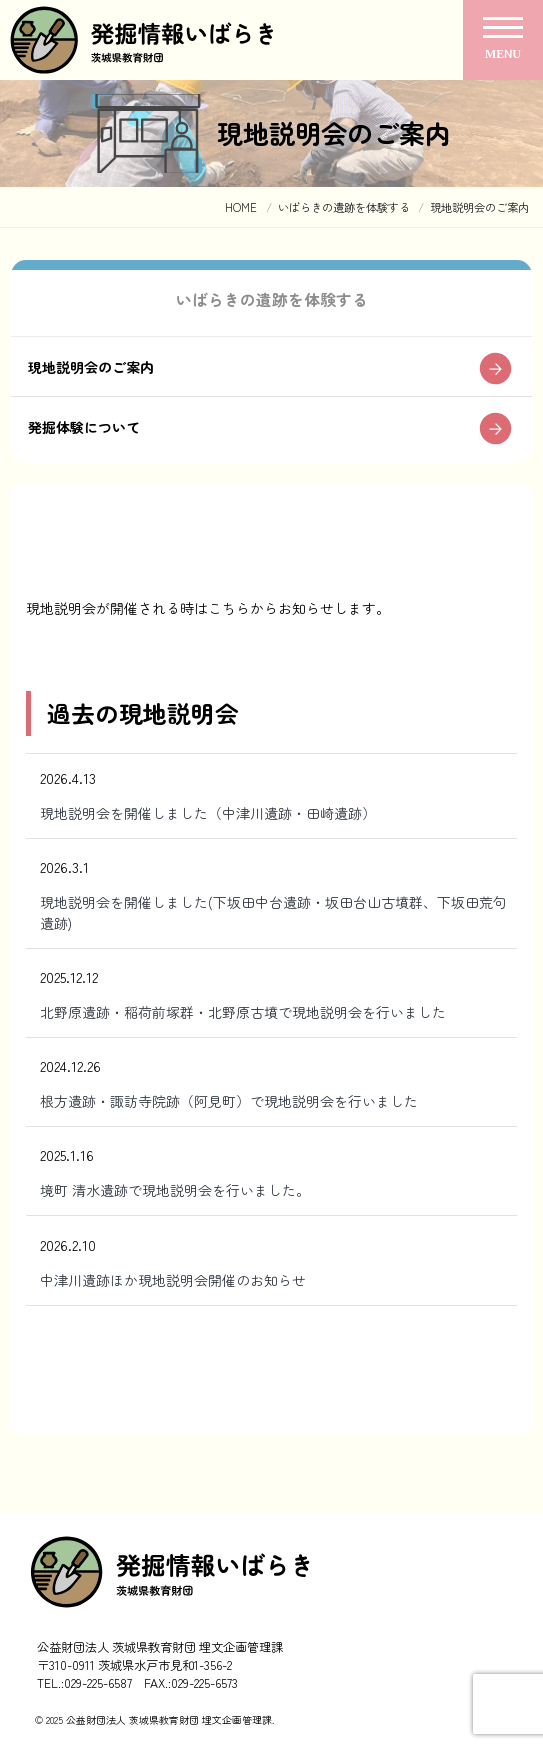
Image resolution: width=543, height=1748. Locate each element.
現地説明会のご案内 (91, 367)
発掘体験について (84, 427)
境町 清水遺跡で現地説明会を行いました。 (175, 1190)
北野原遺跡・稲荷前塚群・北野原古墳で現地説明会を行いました (243, 1012)
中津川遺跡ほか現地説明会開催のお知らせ (173, 1280)
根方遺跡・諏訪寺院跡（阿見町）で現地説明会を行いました (229, 1101)
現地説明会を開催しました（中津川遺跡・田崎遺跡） (208, 813)
